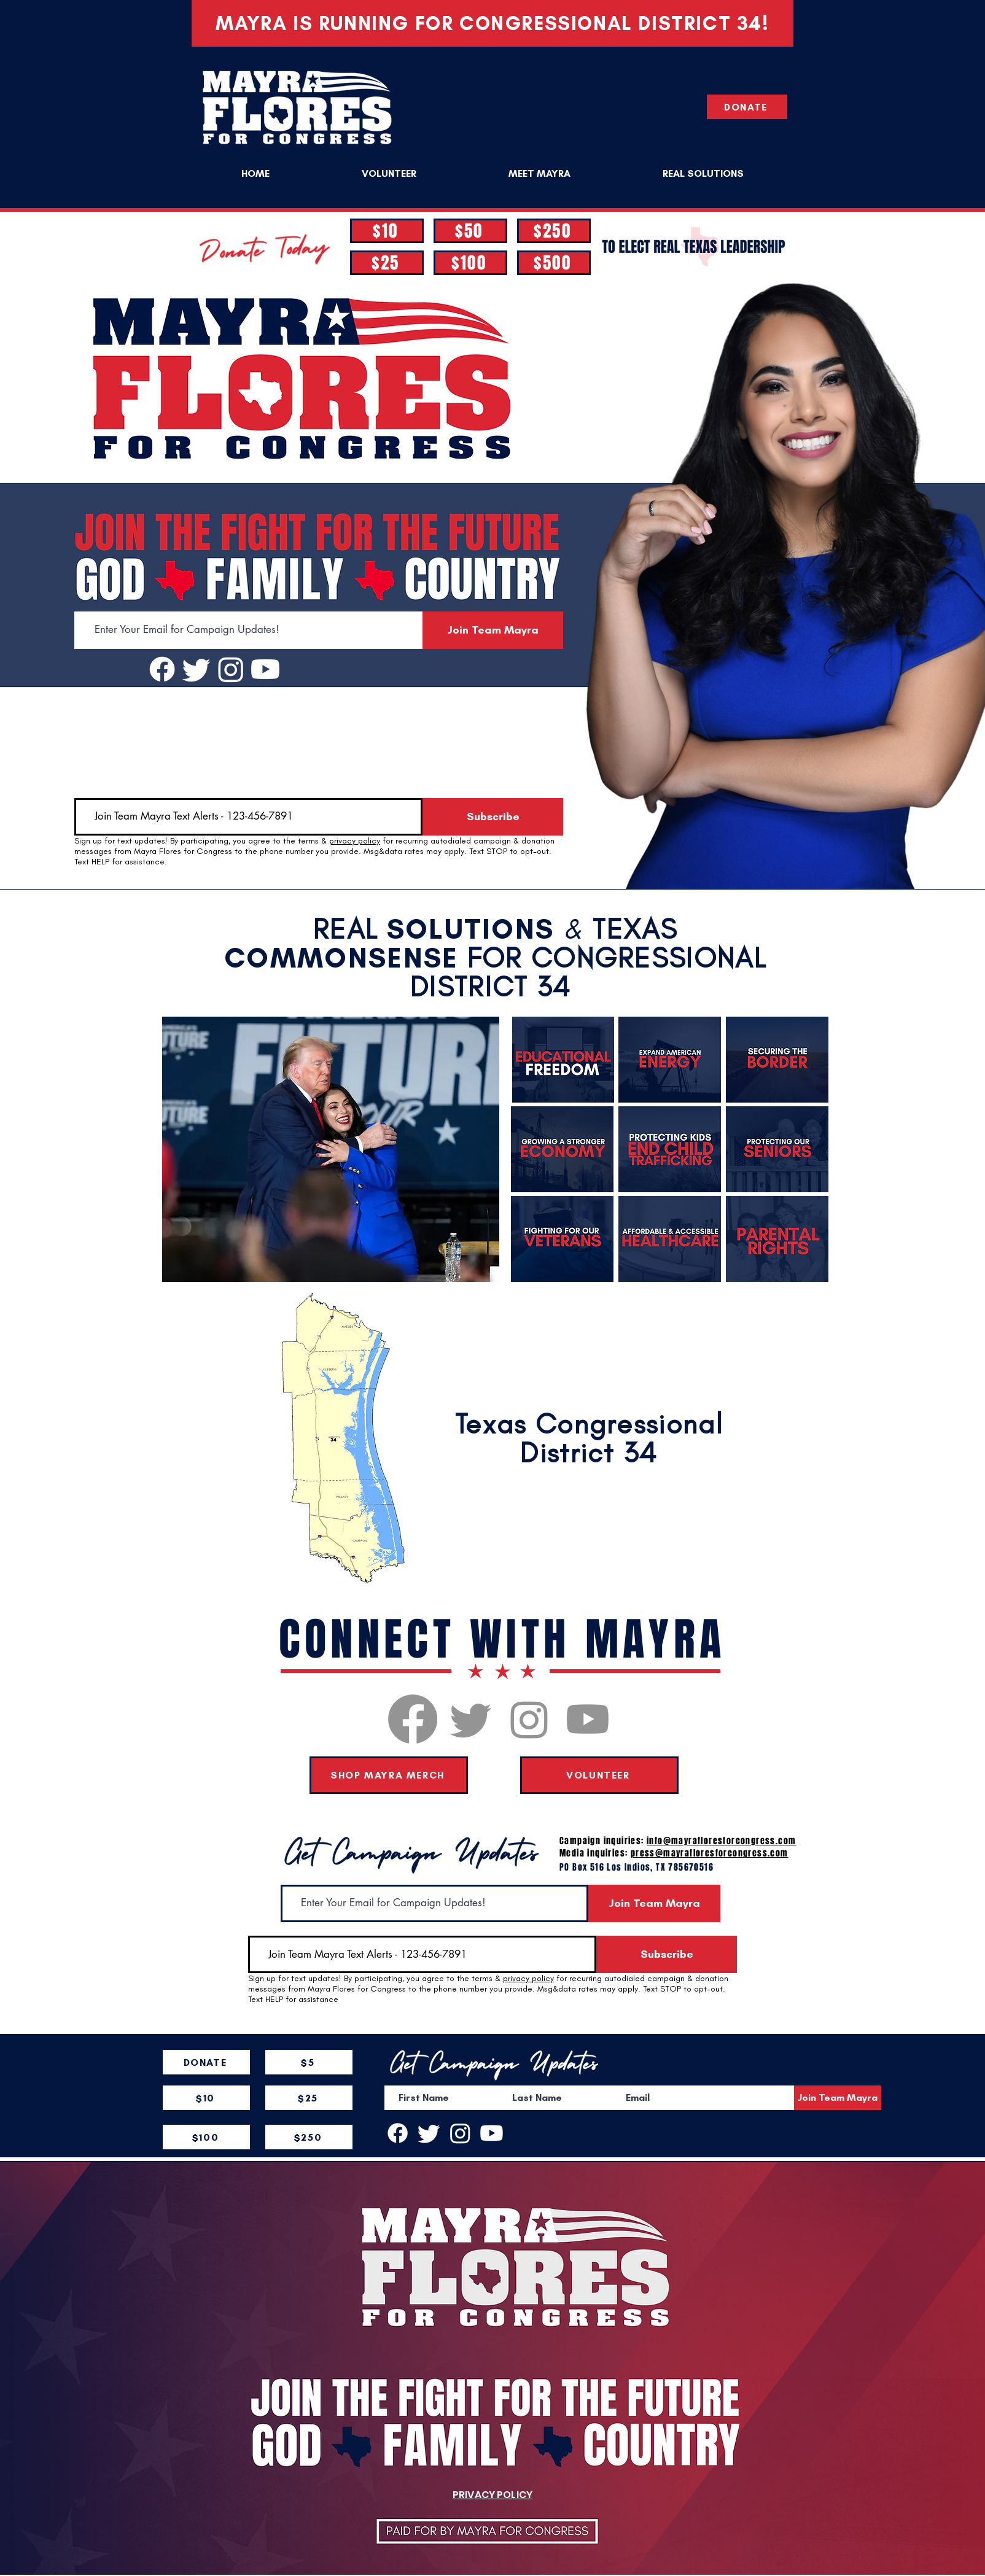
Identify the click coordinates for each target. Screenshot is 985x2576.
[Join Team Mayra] (492, 630)
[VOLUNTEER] (599, 1775)
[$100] (470, 262)
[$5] (308, 2062)
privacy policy (354, 841)
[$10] (387, 231)
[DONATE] (747, 107)
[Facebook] (162, 669)
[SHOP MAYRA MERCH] (389, 1775)
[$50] (470, 231)
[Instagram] (230, 669)
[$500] (554, 262)
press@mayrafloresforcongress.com (709, 1853)
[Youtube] (265, 669)
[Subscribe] (492, 817)
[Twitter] (196, 669)
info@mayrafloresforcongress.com (721, 1840)
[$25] (387, 262)
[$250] (554, 231)
